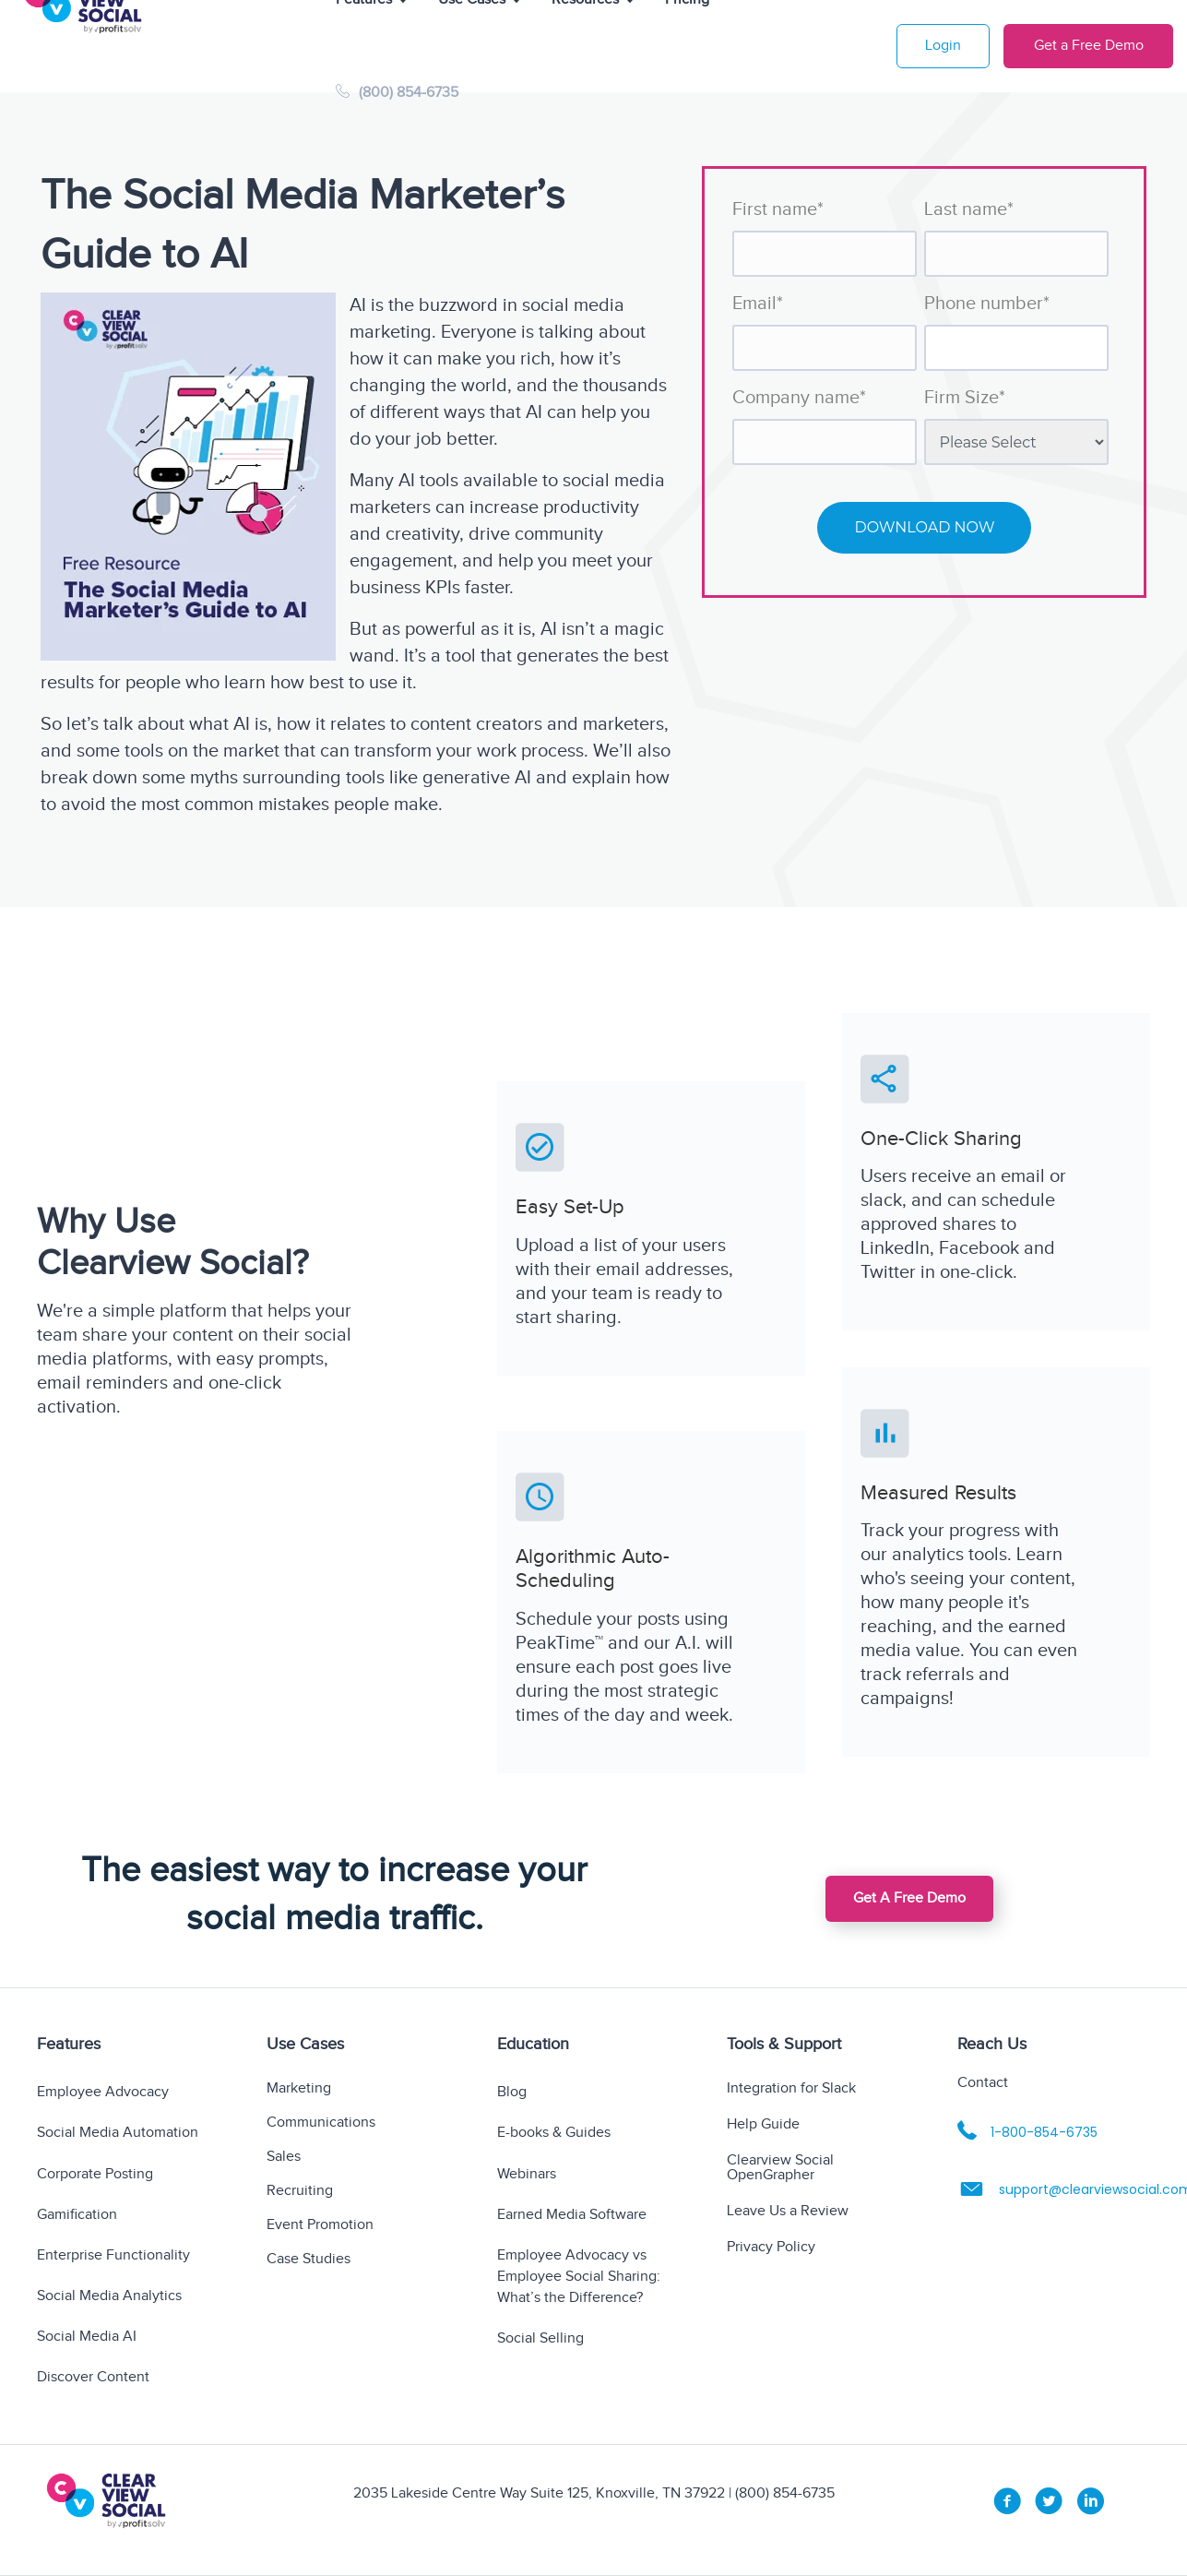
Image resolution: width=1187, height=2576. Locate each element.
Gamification (77, 2215)
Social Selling (540, 2338)
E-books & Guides (554, 2132)
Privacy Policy (771, 2248)
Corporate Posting (95, 2174)
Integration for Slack (791, 2089)
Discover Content (93, 2377)
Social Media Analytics (109, 2296)
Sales (284, 2157)
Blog (512, 2092)
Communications (321, 2123)
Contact (982, 2083)
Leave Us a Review (788, 2212)
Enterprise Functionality (113, 2255)
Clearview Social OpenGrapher (780, 2168)
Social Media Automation (117, 2132)
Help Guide (763, 2125)
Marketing (299, 2089)
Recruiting (300, 2192)
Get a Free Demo (1089, 45)
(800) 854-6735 (397, 92)
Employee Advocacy (103, 2092)
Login (943, 45)
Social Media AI (87, 2336)
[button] (909, 1899)
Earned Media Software (572, 2215)
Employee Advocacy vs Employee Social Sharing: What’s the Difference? (578, 2277)
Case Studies (308, 2260)
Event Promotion (320, 2226)
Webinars (526, 2174)
